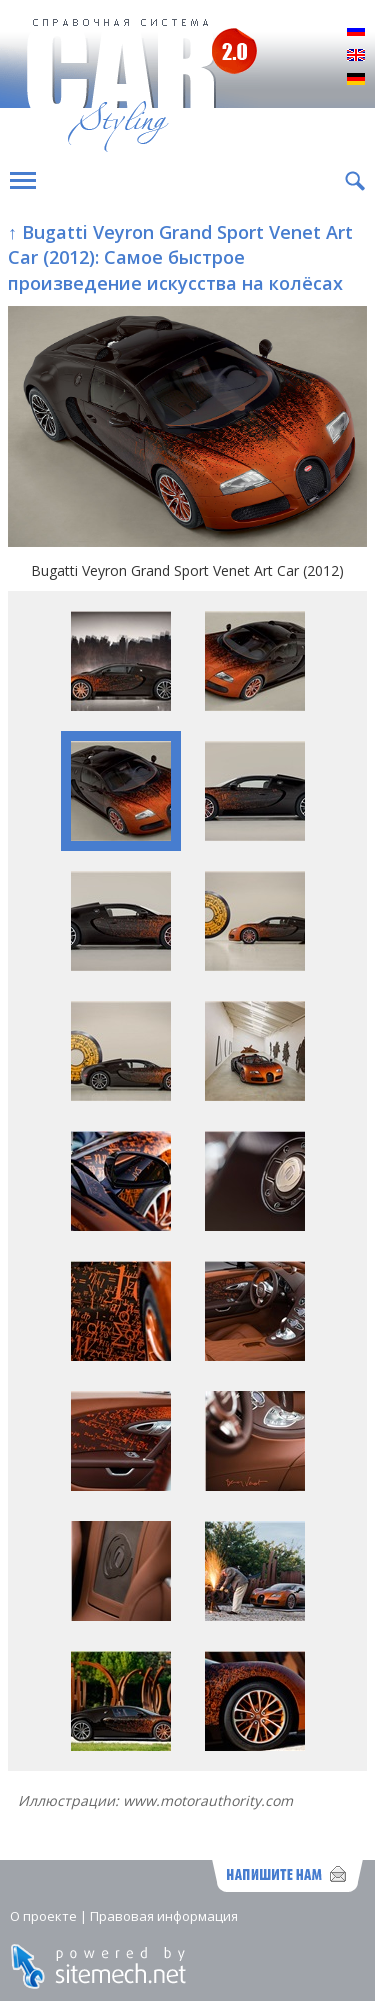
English (356, 56)
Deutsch (356, 80)
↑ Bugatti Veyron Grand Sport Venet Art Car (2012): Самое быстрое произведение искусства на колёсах (180, 257)
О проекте (43, 1916)
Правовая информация (164, 1916)
